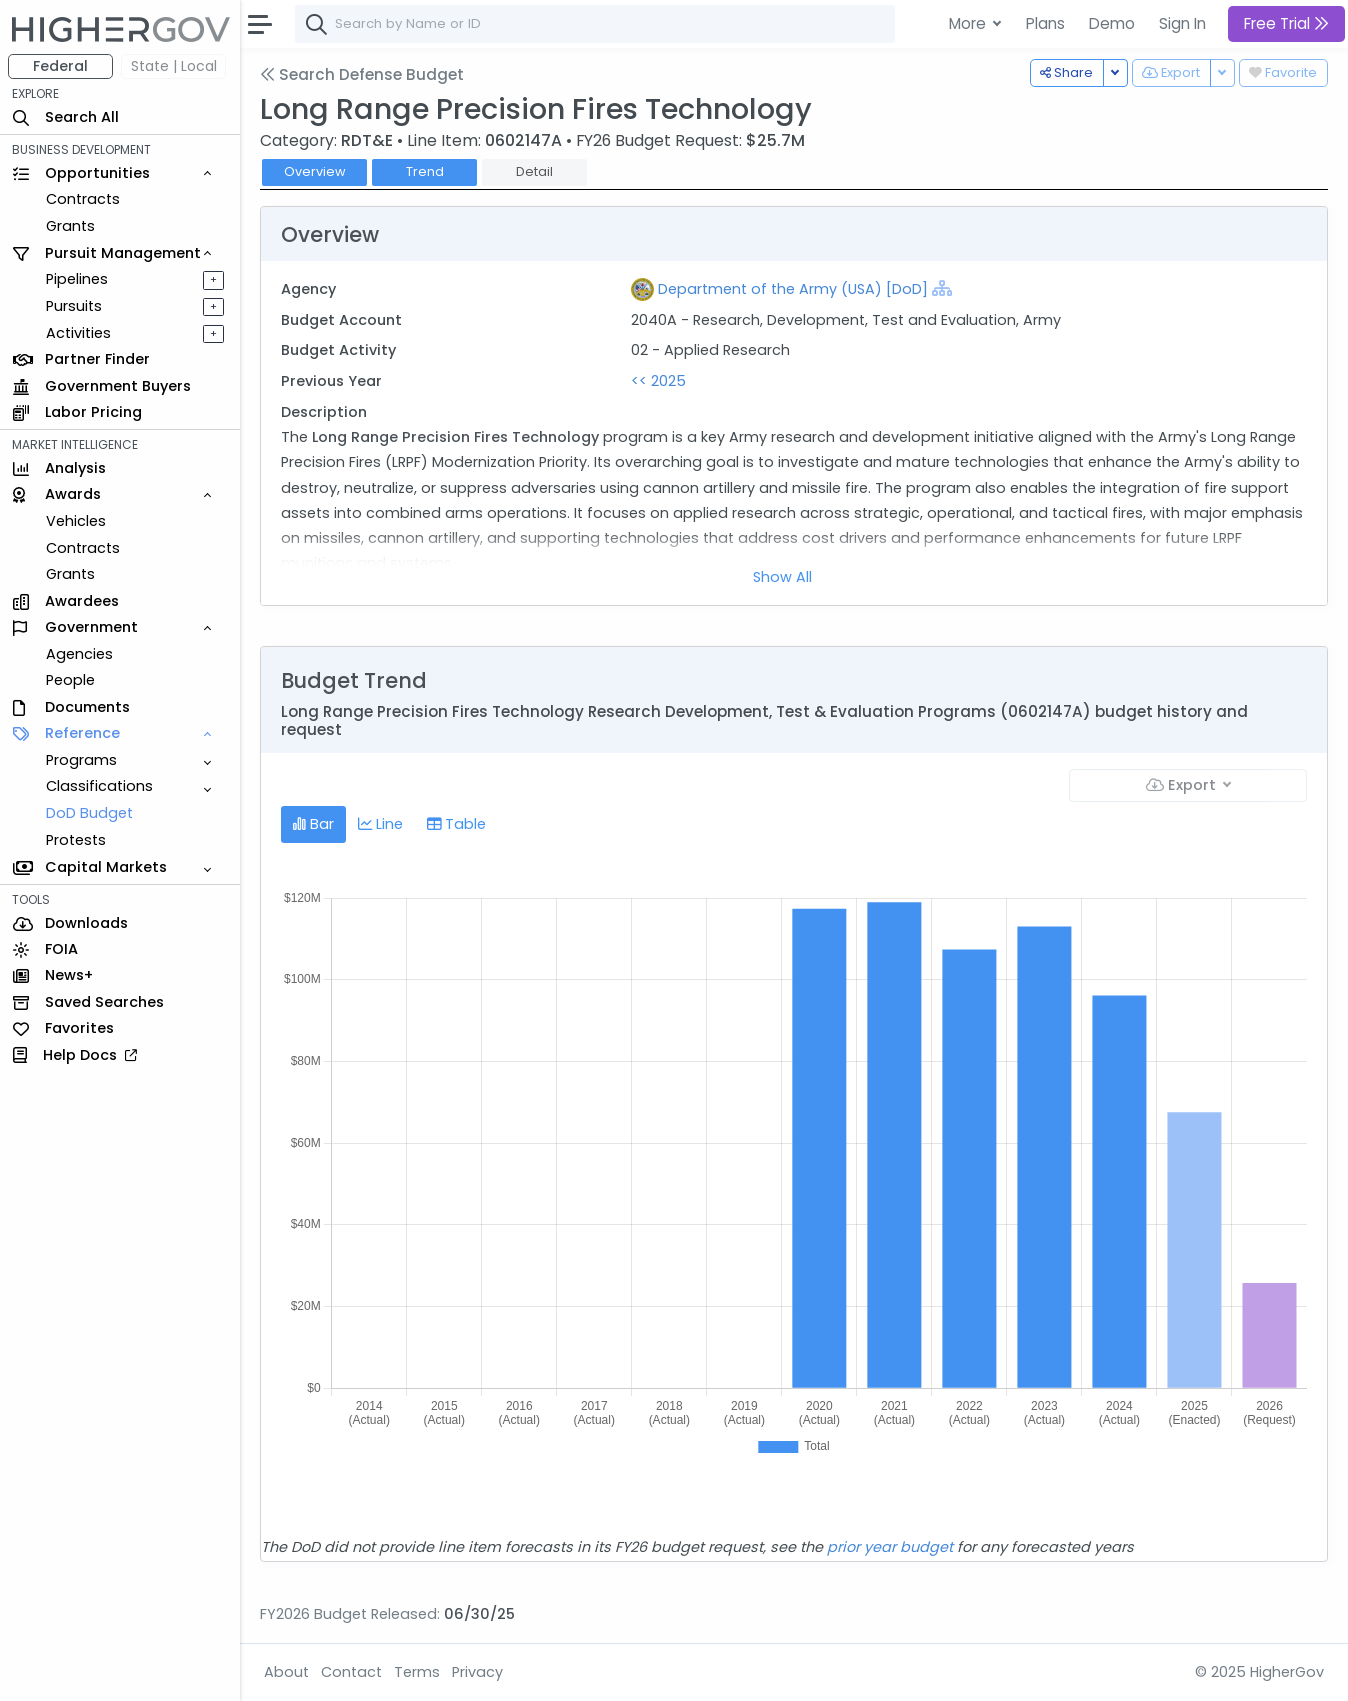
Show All (782, 577)
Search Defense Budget (362, 74)
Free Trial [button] (1286, 23)
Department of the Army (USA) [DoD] (793, 289)
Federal (60, 66)
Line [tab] (380, 824)
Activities (78, 333)
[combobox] (595, 24)
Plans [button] (1045, 23)
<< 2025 (658, 381)
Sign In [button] (1182, 23)
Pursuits (74, 306)
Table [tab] (456, 824)
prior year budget (890, 1547)
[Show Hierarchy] (942, 288)
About (286, 1672)
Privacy (477, 1672)
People (70, 680)
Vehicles (76, 521)
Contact (351, 1672)
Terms (417, 1672)
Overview (315, 171)
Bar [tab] (313, 824)
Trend (425, 171)
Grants (70, 226)
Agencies (79, 654)
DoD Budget (89, 813)
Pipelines (77, 279)
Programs (81, 760)
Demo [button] (1112, 23)
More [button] (969, 23)
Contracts (83, 199)
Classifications (99, 786)
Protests (76, 840)
